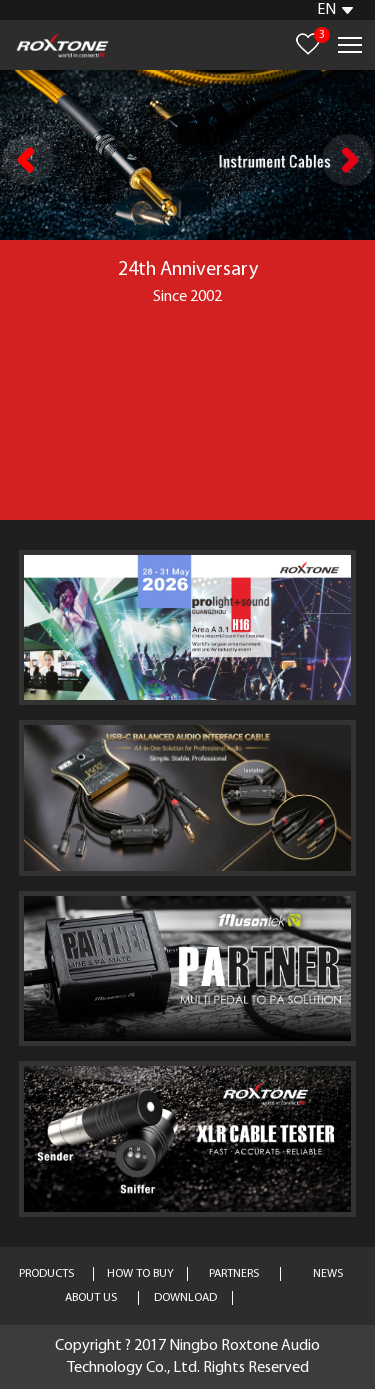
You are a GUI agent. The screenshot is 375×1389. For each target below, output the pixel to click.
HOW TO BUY (140, 1274)
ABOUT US (91, 1298)
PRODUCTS (46, 1274)
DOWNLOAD (185, 1298)
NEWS (328, 1274)
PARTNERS (234, 1274)
